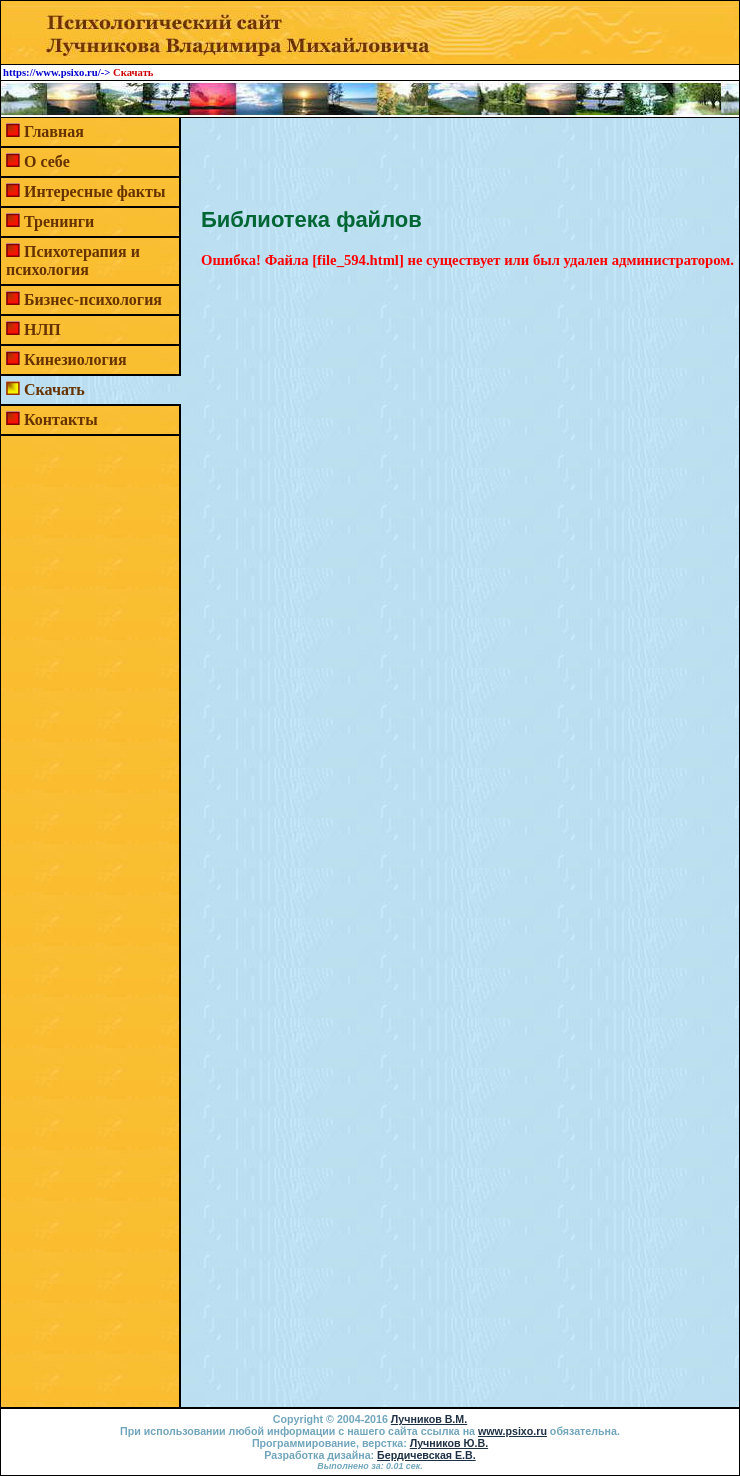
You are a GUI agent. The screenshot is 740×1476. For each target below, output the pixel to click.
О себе (47, 161)
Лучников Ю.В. (449, 1443)
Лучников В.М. (429, 1419)
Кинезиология (75, 359)
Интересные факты (94, 191)
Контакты (61, 419)
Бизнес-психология (93, 299)
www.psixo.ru (512, 1431)
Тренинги (59, 221)
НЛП (42, 329)
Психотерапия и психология (73, 260)
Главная (54, 131)
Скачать (54, 389)
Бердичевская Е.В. (426, 1455)
